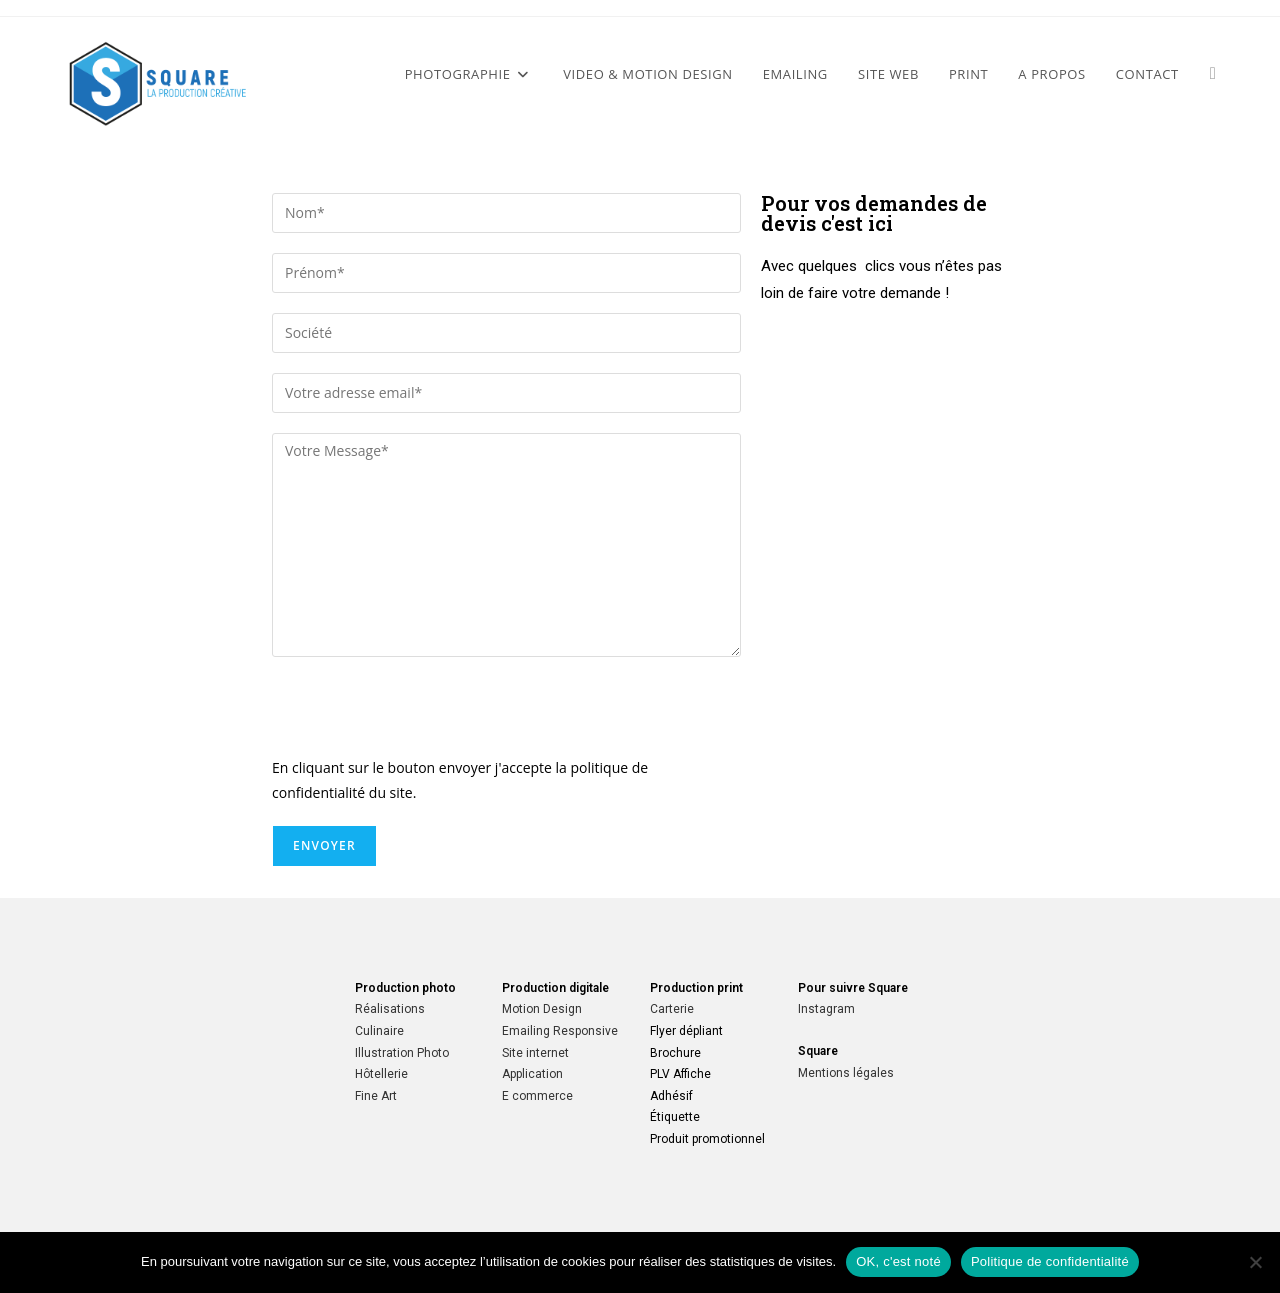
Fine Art (376, 1096)
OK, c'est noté (898, 1261)
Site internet (535, 1053)
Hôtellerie (381, 1074)
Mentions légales (846, 1073)
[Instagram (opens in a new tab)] (1213, 73)
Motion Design (542, 1009)
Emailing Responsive (560, 1031)
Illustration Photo (402, 1053)
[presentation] (424, 716)
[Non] (1255, 1262)
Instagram (826, 1009)
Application (532, 1074)
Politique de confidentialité (1050, 1261)
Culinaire (379, 1031)
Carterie (672, 1009)
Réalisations (390, 1009)
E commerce (537, 1096)
